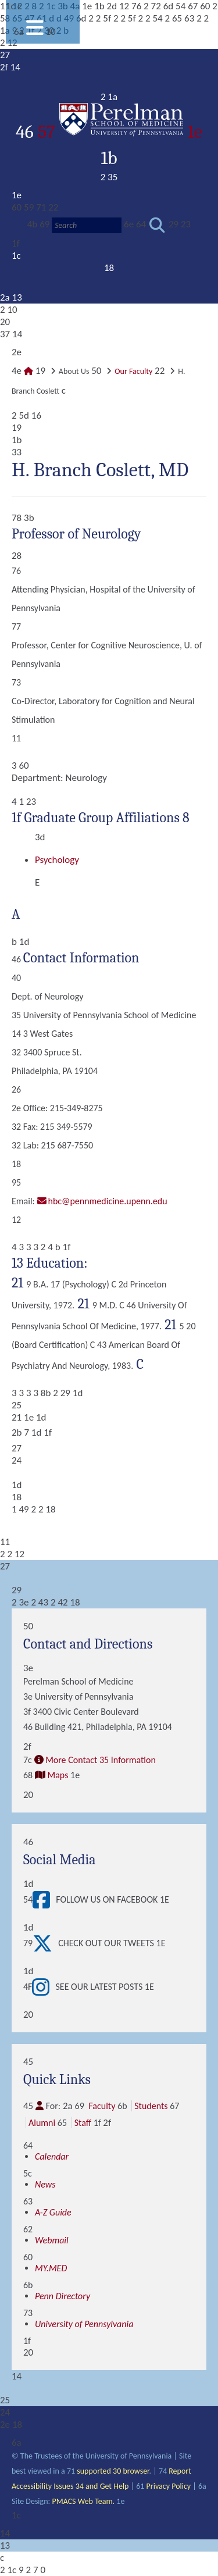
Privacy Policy (168, 2486)
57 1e (120, 131)
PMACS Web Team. (83, 2501)
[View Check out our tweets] (45, 1943)
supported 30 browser (113, 2471)
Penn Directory (62, 2296)
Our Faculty (133, 371)
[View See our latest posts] (43, 1987)
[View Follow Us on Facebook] (44, 1900)
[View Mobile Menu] (35, 32)
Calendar (52, 2156)
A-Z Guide (53, 2212)
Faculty (101, 2105)
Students (150, 2105)
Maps (57, 1775)
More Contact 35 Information (100, 1759)
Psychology (57, 860)
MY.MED (51, 2268)
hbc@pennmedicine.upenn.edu (107, 1201)
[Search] (86, 225)
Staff (82, 2122)
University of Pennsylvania (84, 2323)
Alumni (41, 2122)
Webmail (52, 2240)
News (45, 2184)
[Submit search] (157, 225)
